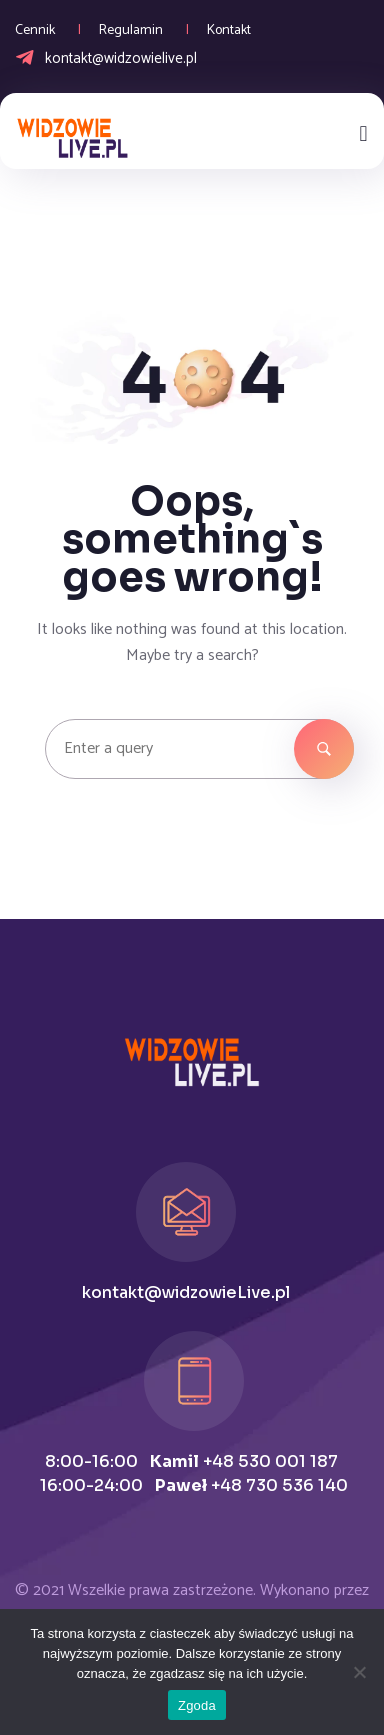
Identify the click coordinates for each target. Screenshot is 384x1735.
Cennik (35, 30)
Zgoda (197, 1705)
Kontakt (229, 30)
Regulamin (131, 30)
